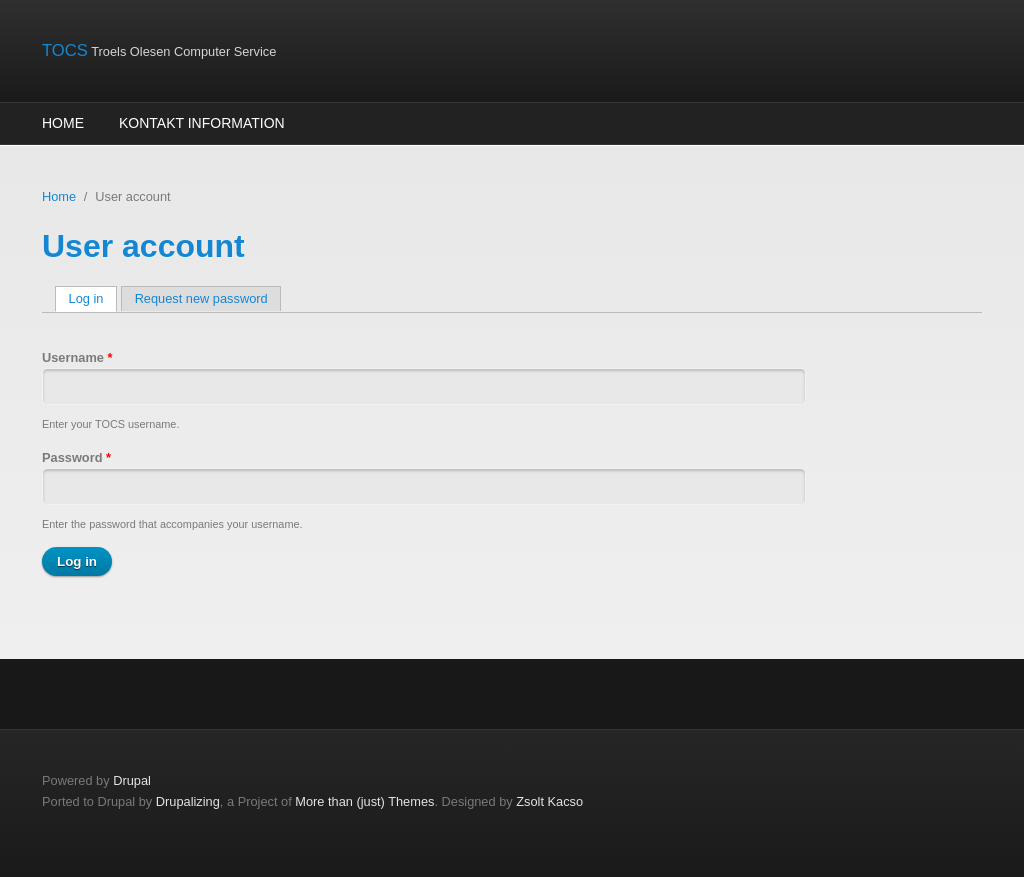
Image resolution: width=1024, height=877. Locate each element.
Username (77, 357)
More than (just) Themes (364, 801)
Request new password (201, 298)
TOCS (65, 50)
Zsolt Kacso (549, 801)
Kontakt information (202, 123)
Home (63, 123)
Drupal (132, 780)
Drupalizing (188, 801)
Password (76, 457)
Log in (93, 298)
